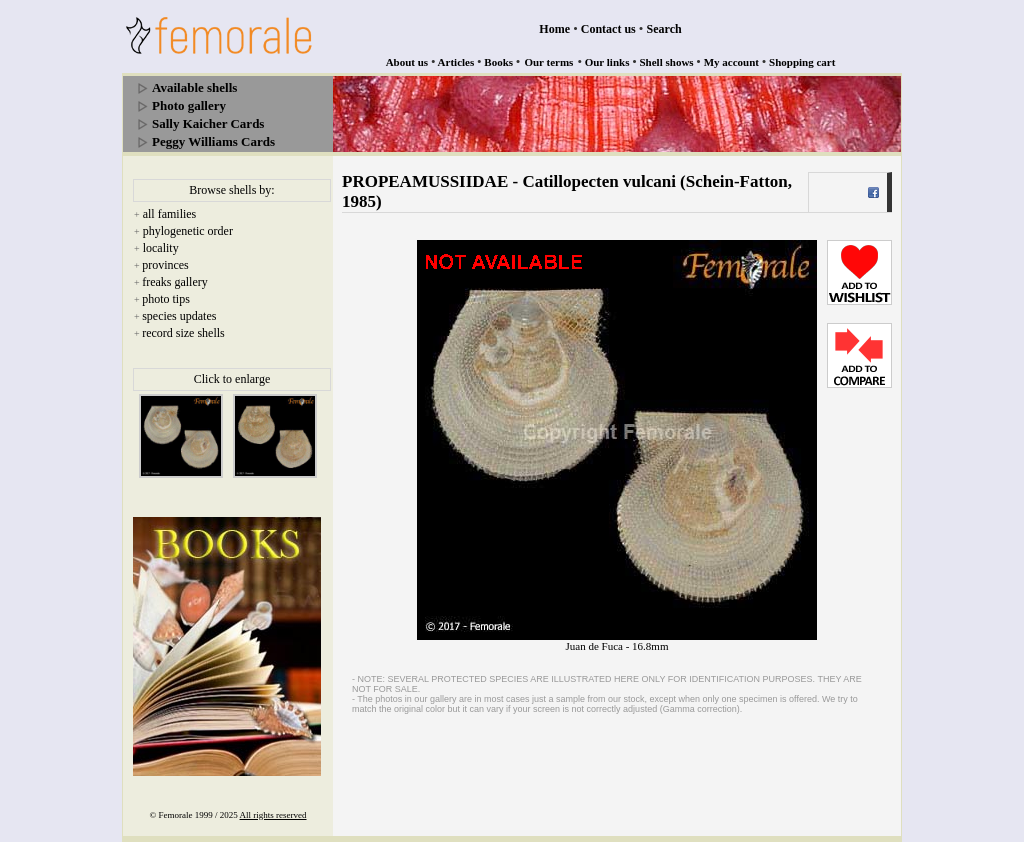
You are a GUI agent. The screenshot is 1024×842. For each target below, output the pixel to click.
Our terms (548, 62)
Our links (607, 62)
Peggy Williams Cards (213, 141)
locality (161, 248)
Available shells (194, 87)
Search (664, 29)
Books (498, 62)
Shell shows (667, 62)
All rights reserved (273, 815)
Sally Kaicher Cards (208, 123)
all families (170, 214)
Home (554, 29)
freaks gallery (175, 282)
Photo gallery (189, 105)
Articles (456, 62)
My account (731, 62)
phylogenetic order (188, 231)
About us (407, 62)
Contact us (608, 29)
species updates (179, 316)
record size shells (183, 333)
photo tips (166, 299)
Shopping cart (802, 62)
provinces (165, 265)
